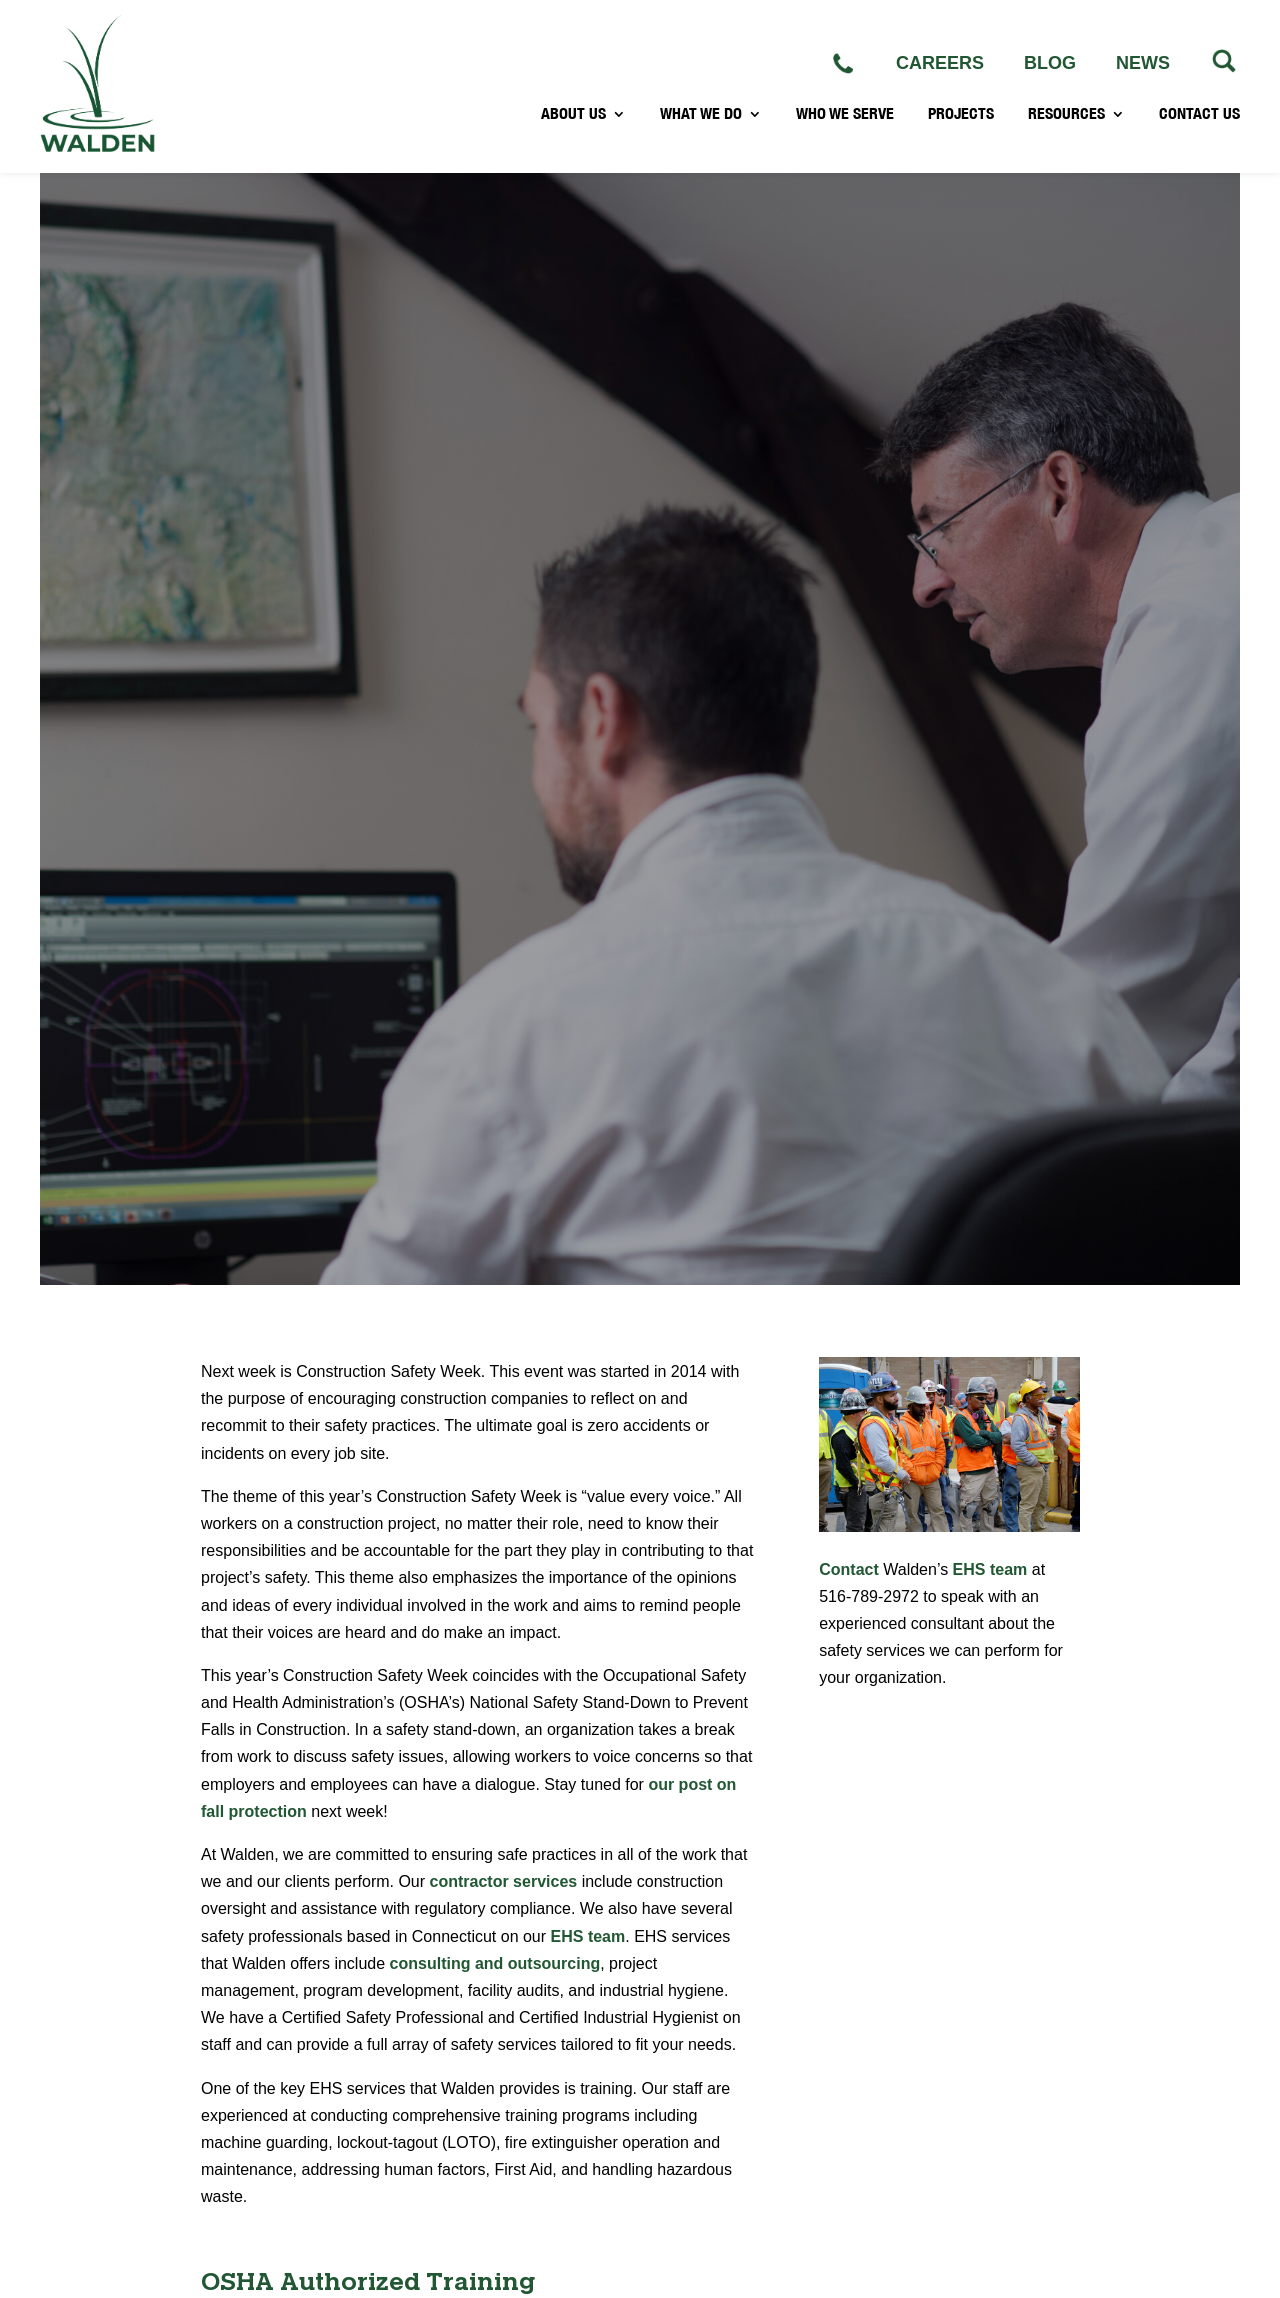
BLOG (1050, 63)
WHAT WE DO (701, 116)
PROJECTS (961, 116)
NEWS (1143, 63)
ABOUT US (573, 116)
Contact (849, 1569)
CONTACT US (1199, 116)
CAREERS (940, 63)
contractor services (504, 1881)
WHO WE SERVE (845, 116)
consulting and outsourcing (495, 1963)
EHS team (588, 1936)
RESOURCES (1066, 116)
